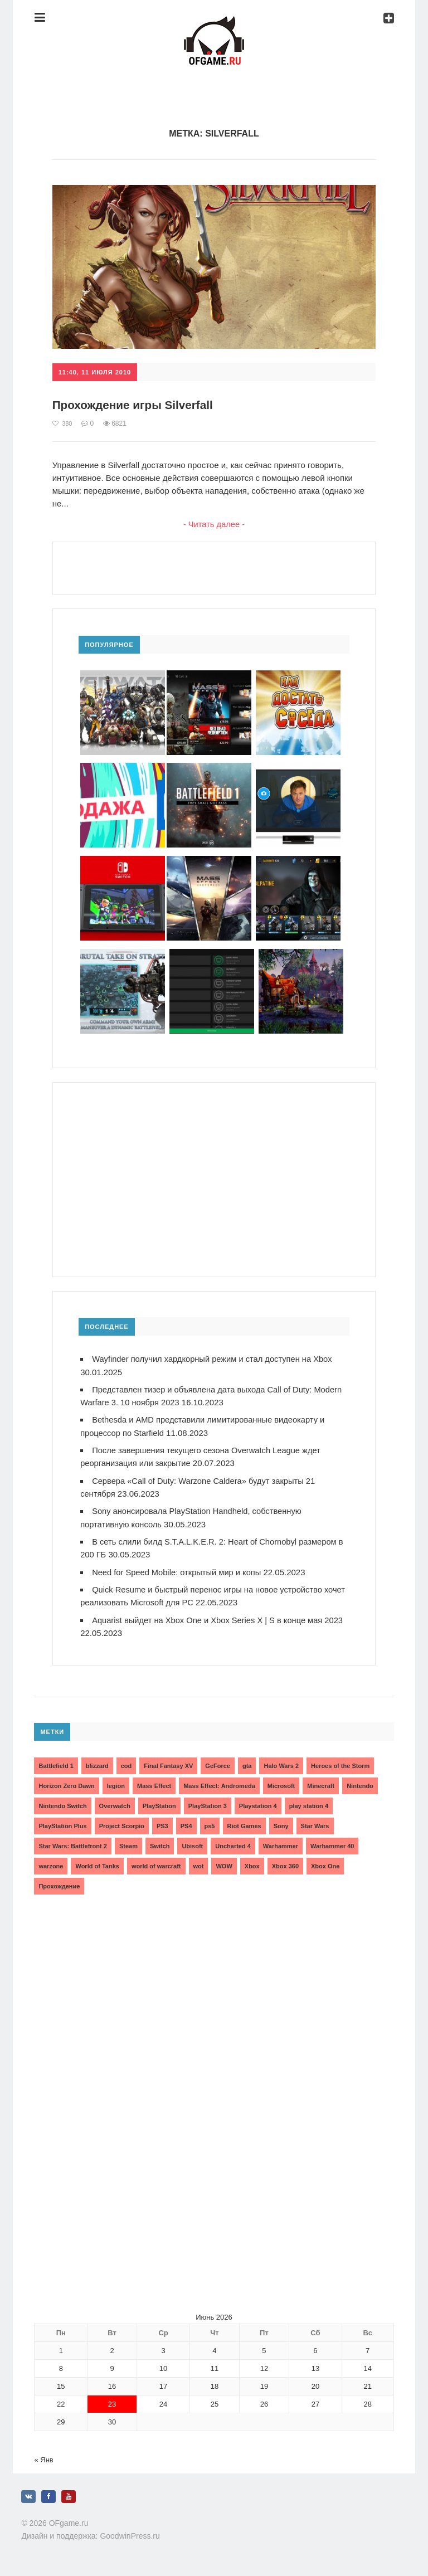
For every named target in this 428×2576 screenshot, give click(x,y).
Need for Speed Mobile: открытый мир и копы (178, 1570)
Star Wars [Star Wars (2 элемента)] (315, 1823)
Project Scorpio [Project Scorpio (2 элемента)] (121, 1823)
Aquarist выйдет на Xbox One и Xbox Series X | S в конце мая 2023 (220, 1617)
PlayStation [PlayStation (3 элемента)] (159, 1803)
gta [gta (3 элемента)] (247, 1763)
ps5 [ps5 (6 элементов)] (210, 1823)
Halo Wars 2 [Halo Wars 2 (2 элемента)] (281, 1763)
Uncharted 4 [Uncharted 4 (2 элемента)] (233, 1843)
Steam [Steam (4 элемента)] (128, 1843)
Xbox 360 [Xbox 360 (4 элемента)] (285, 1863)
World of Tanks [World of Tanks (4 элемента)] (97, 1863)
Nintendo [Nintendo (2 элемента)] (360, 1783)
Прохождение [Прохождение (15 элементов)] (59, 1883)
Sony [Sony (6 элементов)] (281, 1823)
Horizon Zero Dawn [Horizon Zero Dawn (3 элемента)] (66, 1783)
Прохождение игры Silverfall (137, 405)
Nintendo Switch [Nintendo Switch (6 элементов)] (62, 1803)
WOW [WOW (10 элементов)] (224, 1863)
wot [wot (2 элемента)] (198, 1863)
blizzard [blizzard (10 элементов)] (97, 1763)
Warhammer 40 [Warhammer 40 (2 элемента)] (332, 1843)
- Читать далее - (214, 524)
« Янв (43, 2457)
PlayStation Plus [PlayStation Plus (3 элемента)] (62, 1823)
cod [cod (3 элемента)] (126, 1763)
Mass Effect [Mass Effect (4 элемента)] (154, 1783)
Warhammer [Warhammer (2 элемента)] (280, 1843)
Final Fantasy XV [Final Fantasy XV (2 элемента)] (168, 1763)
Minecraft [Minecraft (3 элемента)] (320, 1783)
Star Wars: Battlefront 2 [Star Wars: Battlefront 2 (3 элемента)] (72, 1843)
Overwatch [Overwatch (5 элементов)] (114, 1803)
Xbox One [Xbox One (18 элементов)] (325, 1863)
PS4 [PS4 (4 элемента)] (186, 1823)
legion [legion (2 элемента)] (116, 1783)
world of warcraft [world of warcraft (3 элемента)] (156, 1863)
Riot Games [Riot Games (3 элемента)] (244, 1823)
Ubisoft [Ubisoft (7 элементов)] (192, 1843)
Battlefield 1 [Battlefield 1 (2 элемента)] (55, 1763)
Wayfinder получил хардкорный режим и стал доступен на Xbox (215, 1359)
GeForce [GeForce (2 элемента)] (217, 1763)
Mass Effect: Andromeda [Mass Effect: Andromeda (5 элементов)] (219, 1783)
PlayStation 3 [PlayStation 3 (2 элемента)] (207, 1803)
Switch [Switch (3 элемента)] (159, 1843)
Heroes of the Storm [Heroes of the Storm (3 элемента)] (340, 1763)
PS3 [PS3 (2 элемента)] (162, 1823)
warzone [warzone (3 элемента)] (50, 1863)
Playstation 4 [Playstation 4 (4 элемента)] (258, 1803)
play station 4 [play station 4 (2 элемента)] (308, 1803)
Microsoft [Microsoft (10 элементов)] (281, 1783)
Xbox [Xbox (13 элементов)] (252, 1863)
